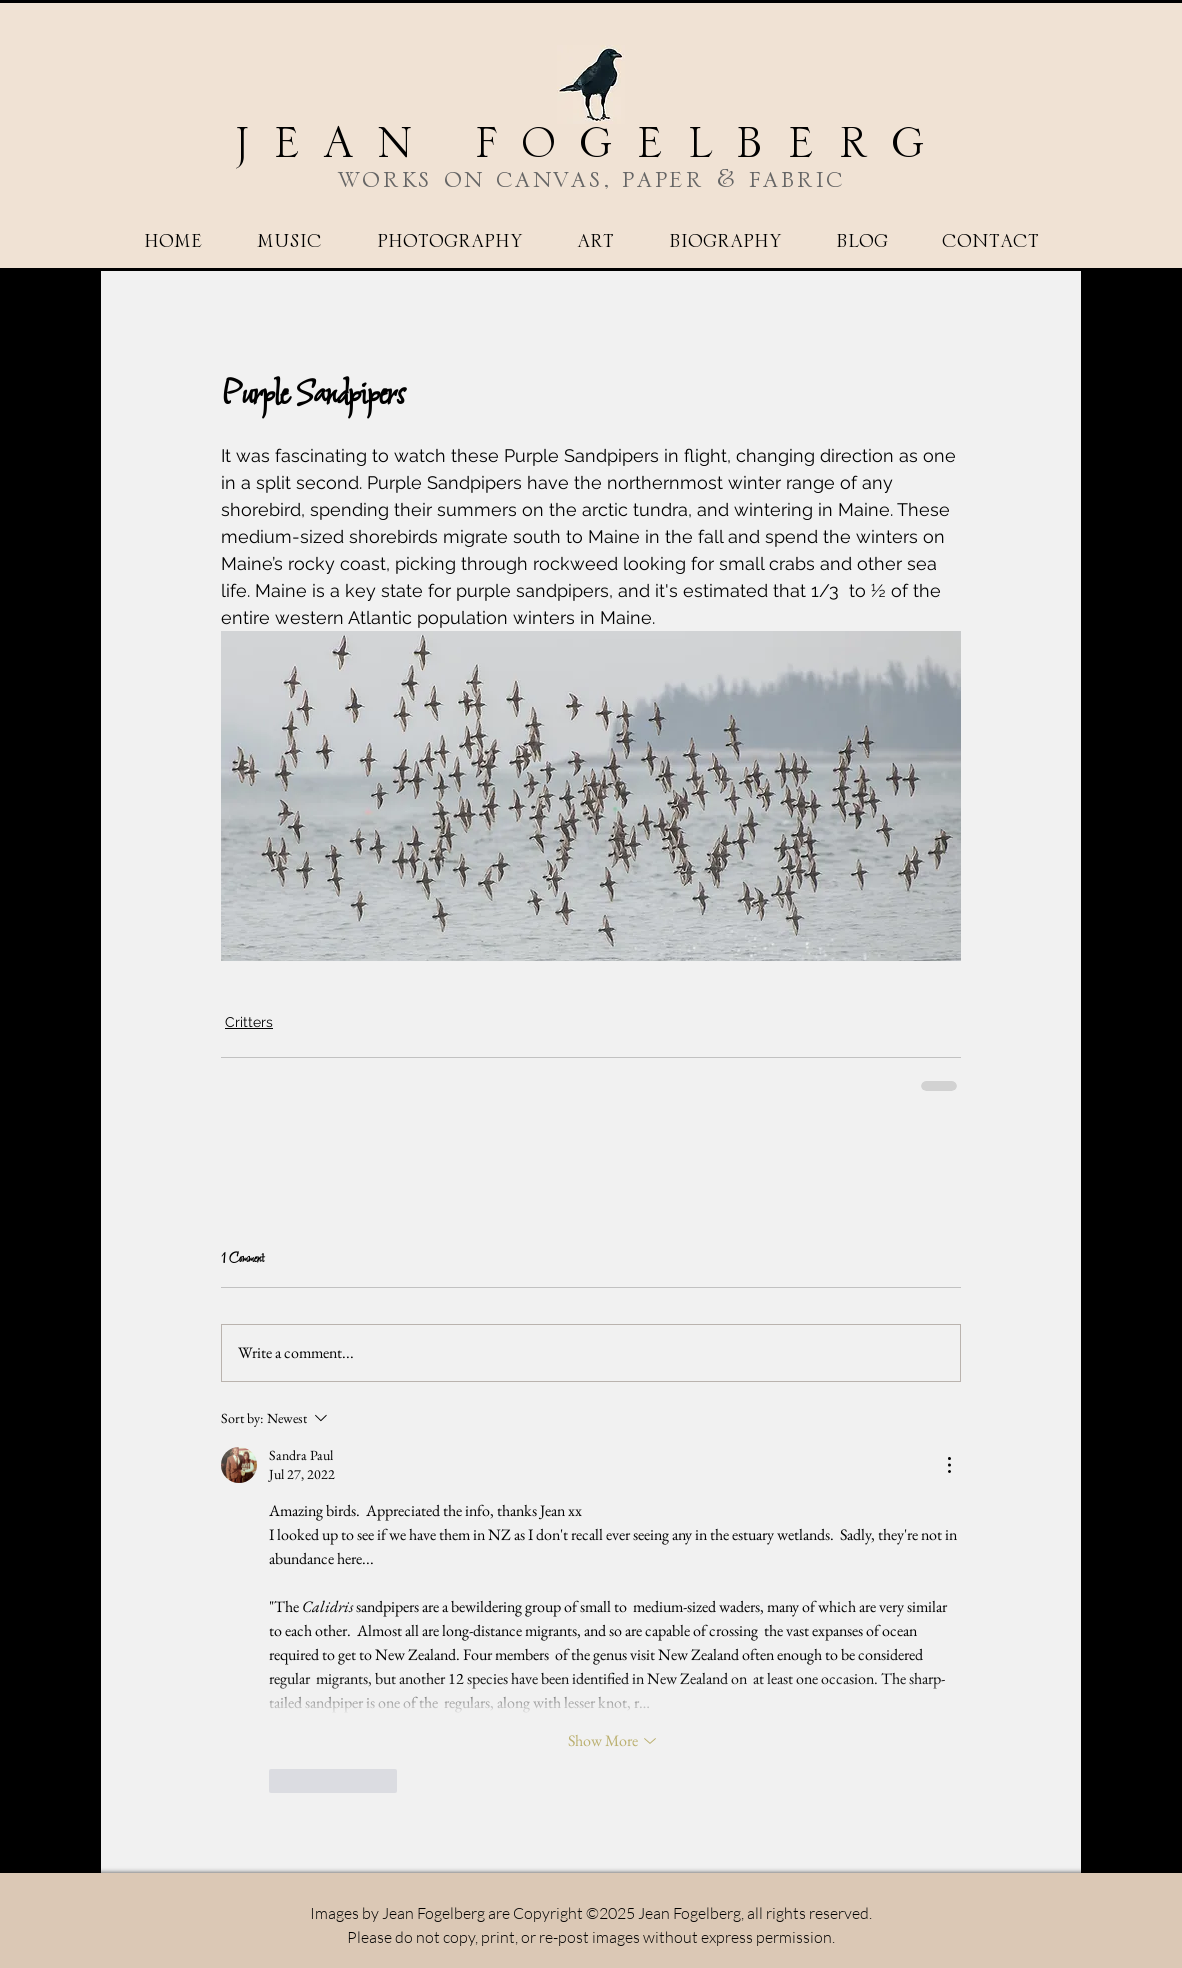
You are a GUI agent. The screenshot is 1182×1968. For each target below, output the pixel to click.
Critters (249, 1022)
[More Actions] (949, 1465)
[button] (449, 242)
